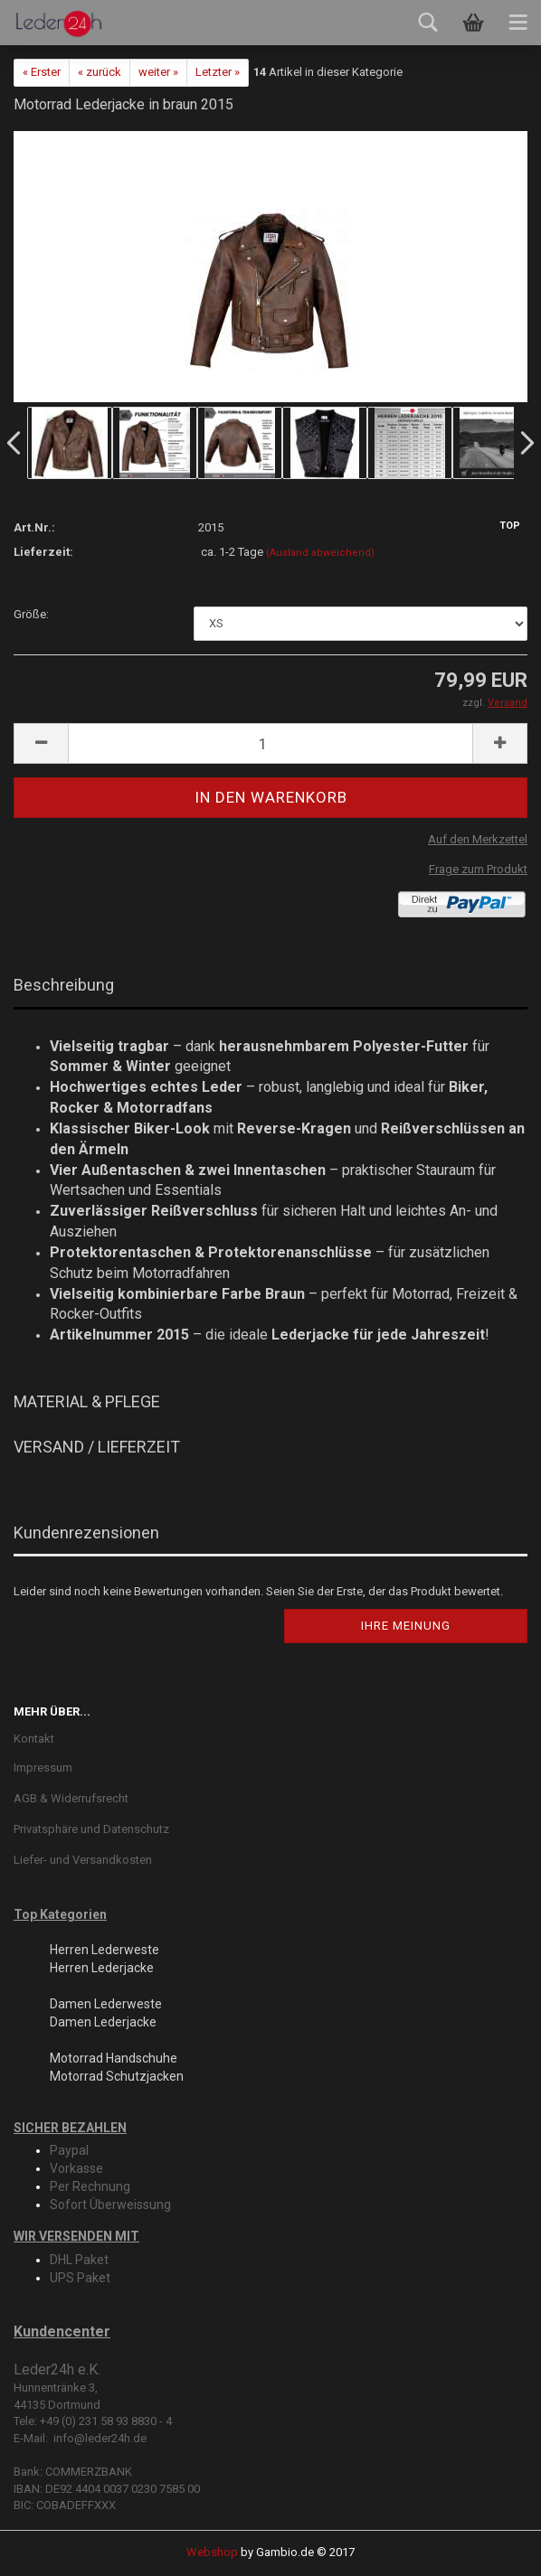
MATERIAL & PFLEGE (87, 1401)
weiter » (158, 72)
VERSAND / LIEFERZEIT (97, 1446)
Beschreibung (64, 984)
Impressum (43, 1767)
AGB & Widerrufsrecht (71, 1798)
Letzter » (217, 72)
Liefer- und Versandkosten (83, 1859)
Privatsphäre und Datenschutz (91, 1829)
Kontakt (34, 1738)
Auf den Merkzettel (477, 839)
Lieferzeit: (43, 552)
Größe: (31, 614)
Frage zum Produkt (478, 869)
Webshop (212, 2552)
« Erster (42, 72)
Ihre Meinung (406, 1625)
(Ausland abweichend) (320, 553)
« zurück (99, 72)
